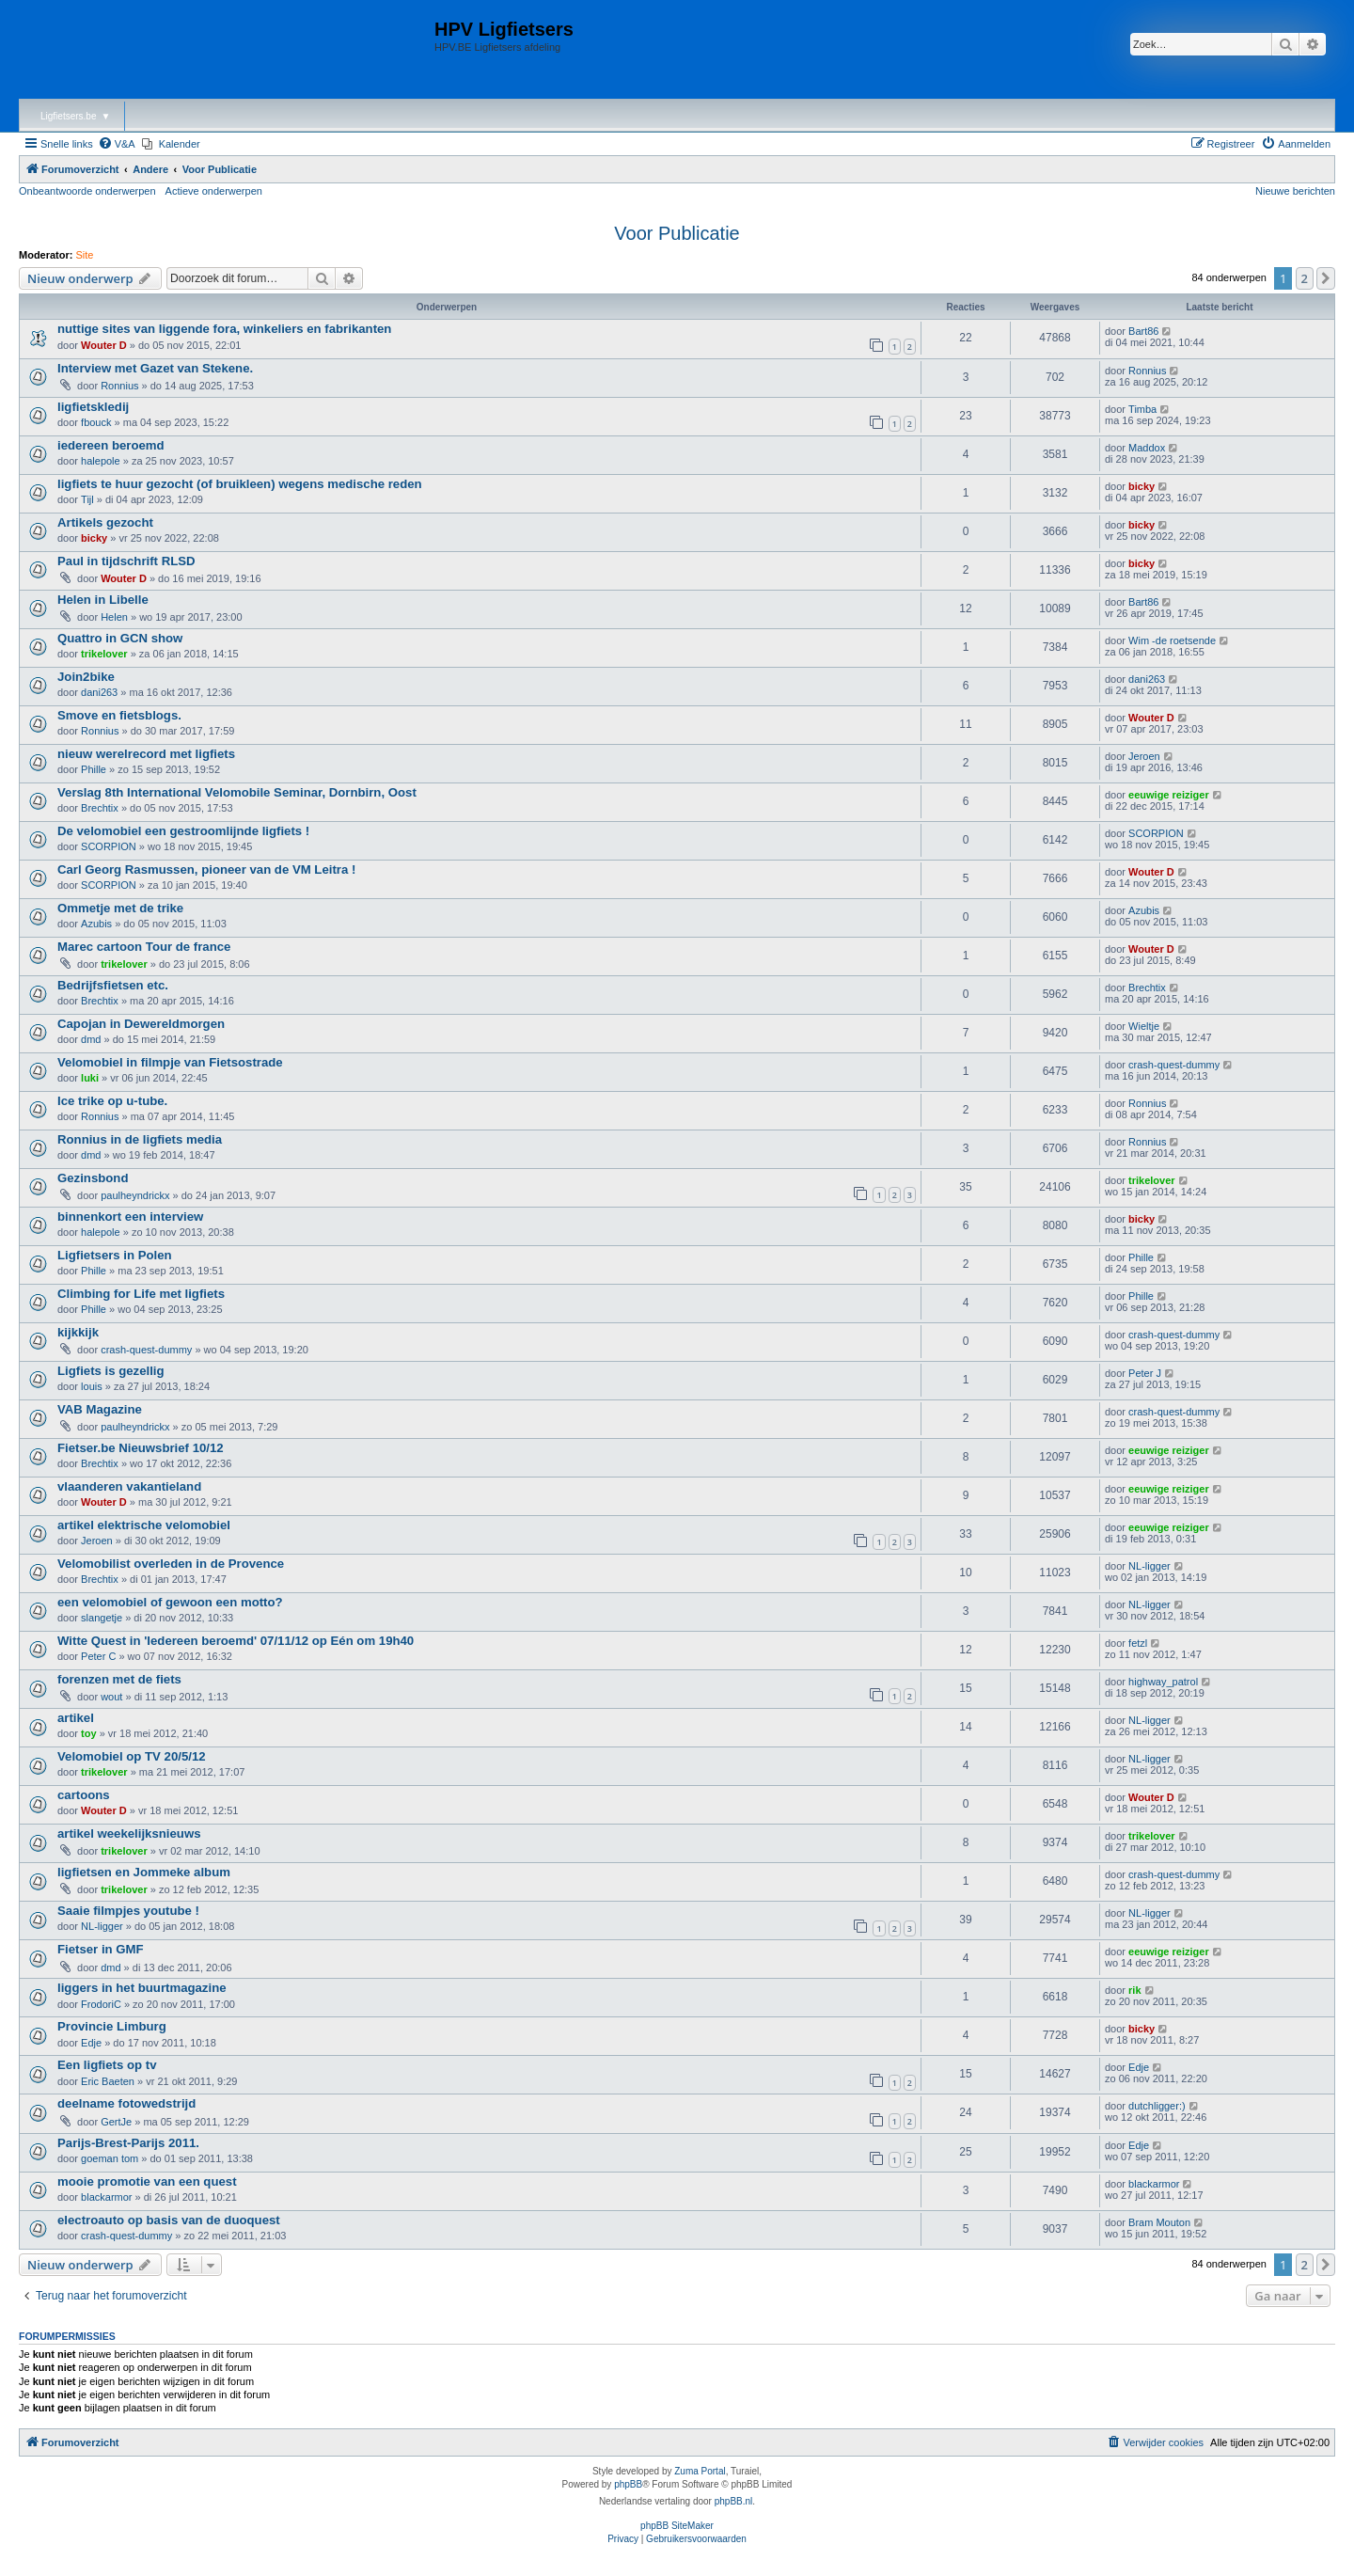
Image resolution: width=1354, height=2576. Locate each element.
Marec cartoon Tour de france (143, 947)
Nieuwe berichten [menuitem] (1295, 191)
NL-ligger (1149, 1566)
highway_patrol (1163, 1681)
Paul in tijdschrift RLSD (126, 561)
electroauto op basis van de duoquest (168, 2220)
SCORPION (108, 846)
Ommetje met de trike (120, 908)
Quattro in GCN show (119, 638)
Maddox (1146, 447)
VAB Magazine (99, 1409)
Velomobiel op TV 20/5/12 (131, 1756)
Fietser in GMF (100, 1949)
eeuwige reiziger (1168, 794)
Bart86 (1143, 331)
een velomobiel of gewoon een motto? (170, 1602)
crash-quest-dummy (1174, 1064)
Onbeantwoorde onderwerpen (87, 191)
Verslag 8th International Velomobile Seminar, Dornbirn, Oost (237, 792)
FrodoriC (101, 2004)
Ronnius (119, 385)
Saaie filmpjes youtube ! (128, 1911)
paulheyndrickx (135, 1195)
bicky (1141, 486)
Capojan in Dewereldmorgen (141, 1024)
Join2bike (86, 677)
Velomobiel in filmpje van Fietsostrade (170, 1062)
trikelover (104, 653)
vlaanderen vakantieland (129, 1486)
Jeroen (1144, 756)
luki (90, 1077)
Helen (114, 617)
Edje (91, 2042)
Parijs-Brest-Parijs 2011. (128, 2143)
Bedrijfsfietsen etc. (112, 985)
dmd (91, 1039)
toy (89, 1733)
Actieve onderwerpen (213, 191)
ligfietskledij (93, 407)
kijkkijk (78, 1332)
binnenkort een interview (130, 1216)
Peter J (1144, 1373)
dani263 (99, 692)
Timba (1142, 409)
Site (85, 255)
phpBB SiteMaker (677, 2526)
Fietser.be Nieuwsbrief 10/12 (140, 1448)
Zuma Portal (699, 2471)
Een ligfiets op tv (107, 2065)
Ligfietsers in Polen (114, 1255)
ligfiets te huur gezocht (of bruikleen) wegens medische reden (239, 484)
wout (111, 1696)
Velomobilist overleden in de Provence (170, 1564)
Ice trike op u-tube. (112, 1101)
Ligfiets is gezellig (111, 1371)
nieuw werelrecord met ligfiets (146, 754)
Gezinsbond (92, 1178)
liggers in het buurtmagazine (142, 1988)
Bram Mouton (1159, 2222)
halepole (100, 460)
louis (91, 1386)
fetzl (1137, 1643)
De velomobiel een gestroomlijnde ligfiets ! (183, 831)
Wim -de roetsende (1172, 640)
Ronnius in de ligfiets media (139, 1139)
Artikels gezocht (105, 522)
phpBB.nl (734, 2501)
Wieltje (1143, 1026)
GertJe (116, 2121)
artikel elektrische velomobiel (143, 1525)
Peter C (98, 1656)
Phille (93, 769)
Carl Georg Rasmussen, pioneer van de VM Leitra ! (206, 869)
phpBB (628, 2484)
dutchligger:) (1157, 2105)
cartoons (83, 1795)
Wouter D (104, 345)
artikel (75, 1718)
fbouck (96, 422)
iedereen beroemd (111, 445)
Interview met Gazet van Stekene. (155, 368)
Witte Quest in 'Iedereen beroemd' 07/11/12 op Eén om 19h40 (235, 1641)
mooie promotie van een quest (147, 2181)
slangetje (101, 1617)
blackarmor (106, 2197)
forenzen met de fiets (119, 1679)
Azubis (96, 923)
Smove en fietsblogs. (119, 715)
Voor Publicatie (676, 233)
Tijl (87, 499)
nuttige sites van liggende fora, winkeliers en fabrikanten (224, 329)
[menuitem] (116, 144)
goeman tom (109, 2158)
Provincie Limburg (111, 2026)
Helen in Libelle (103, 600)
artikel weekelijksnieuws (128, 1833)
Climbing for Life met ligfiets (141, 1294)
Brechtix (99, 808)
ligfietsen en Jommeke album (143, 1872)
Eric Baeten (107, 2081)
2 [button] (1304, 278)
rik (1134, 1990)
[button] (1325, 278)
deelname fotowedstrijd (126, 2103)
